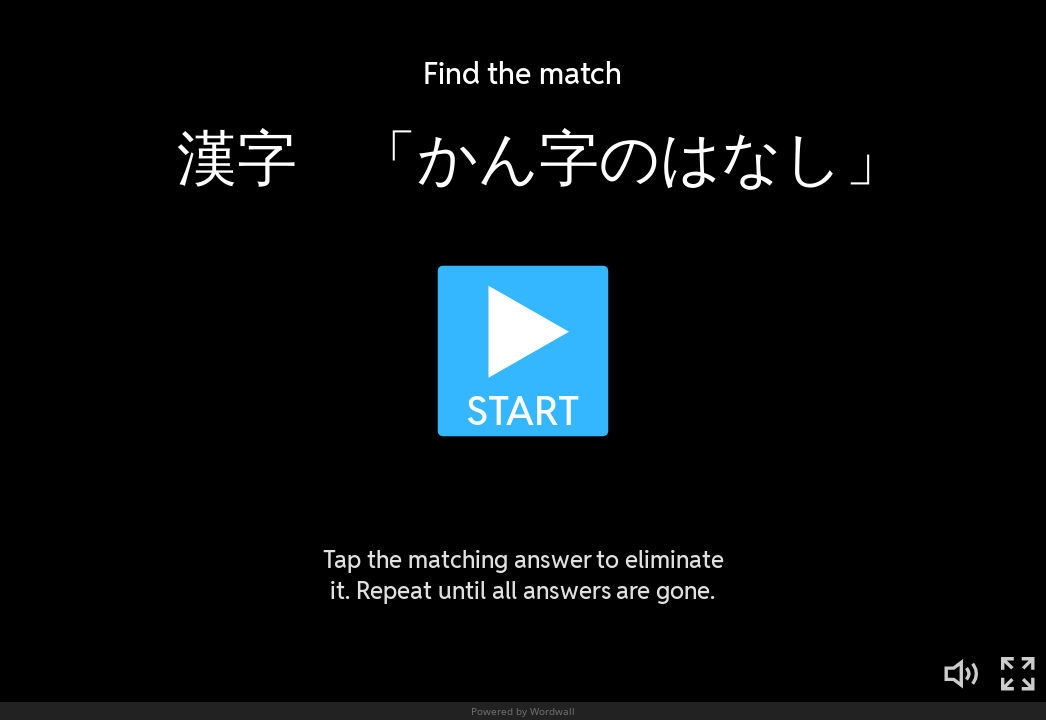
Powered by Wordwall (523, 711)
